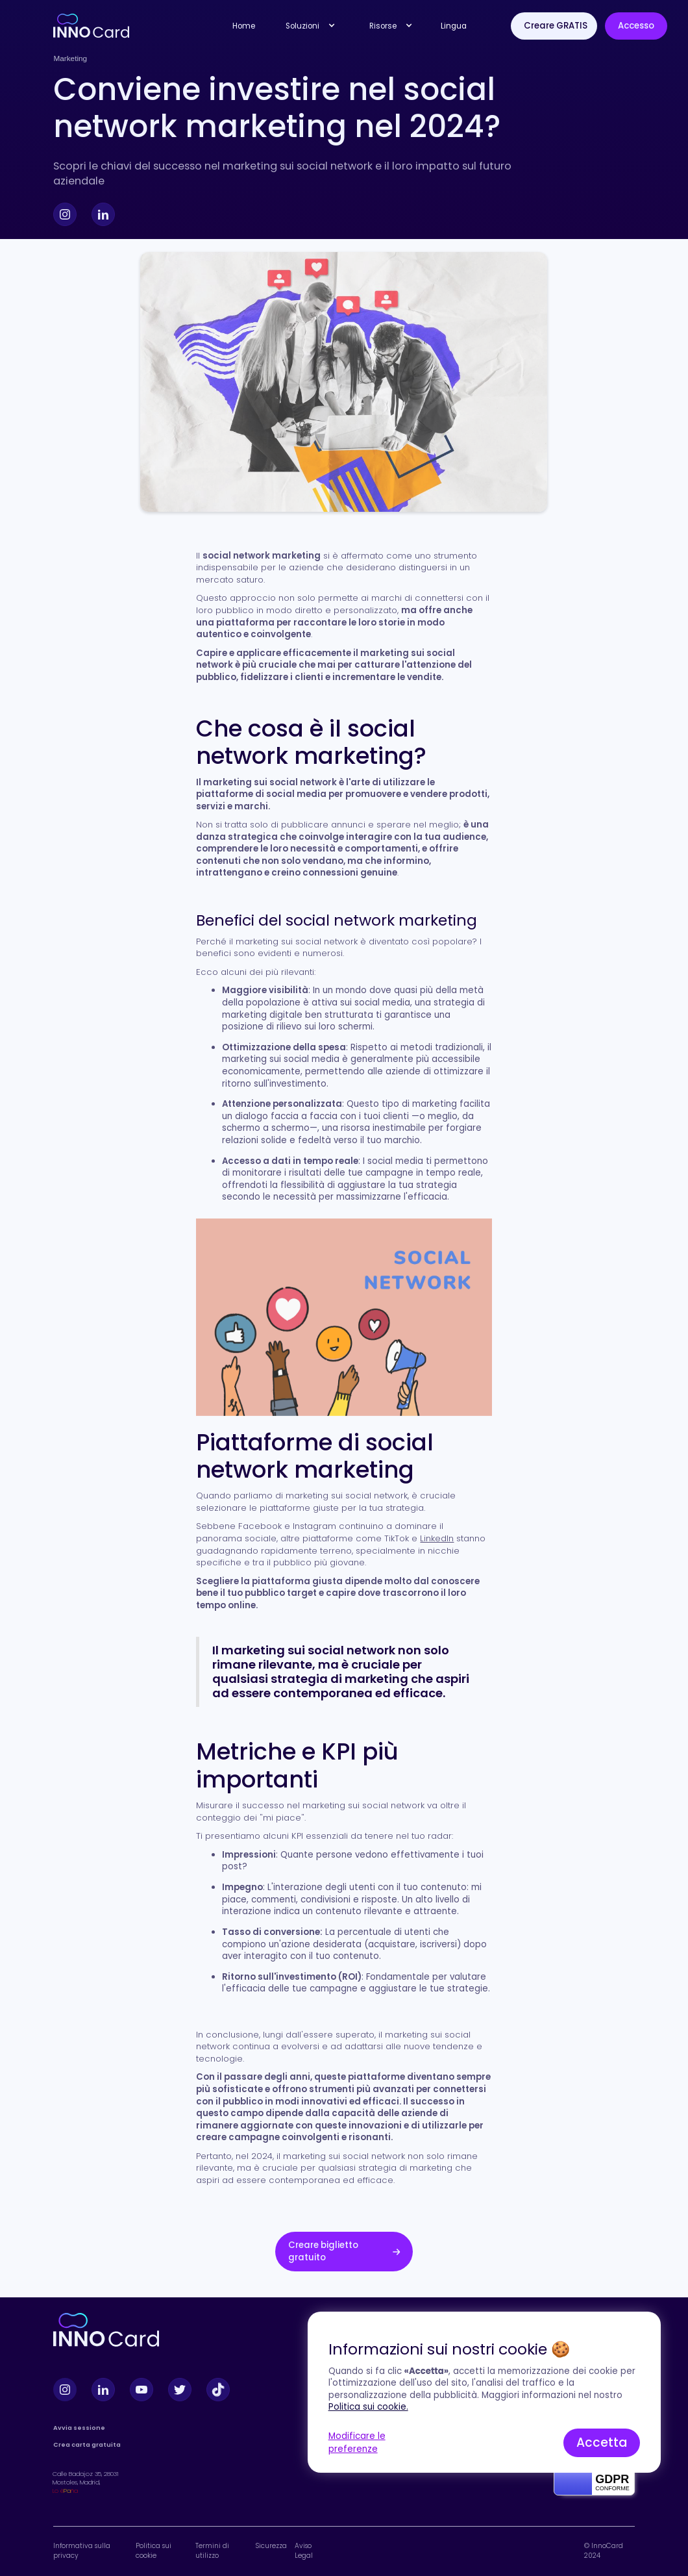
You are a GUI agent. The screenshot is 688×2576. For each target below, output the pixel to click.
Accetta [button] (601, 2442)
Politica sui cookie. (368, 2407)
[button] (307, 26)
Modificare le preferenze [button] (357, 2442)
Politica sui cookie (153, 2551)
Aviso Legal (304, 2551)
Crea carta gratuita (87, 2444)
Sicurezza (271, 2546)
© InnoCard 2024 (603, 2551)
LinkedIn (437, 1538)
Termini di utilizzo (212, 2551)
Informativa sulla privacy (81, 2551)
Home (243, 26)
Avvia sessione (79, 2427)
